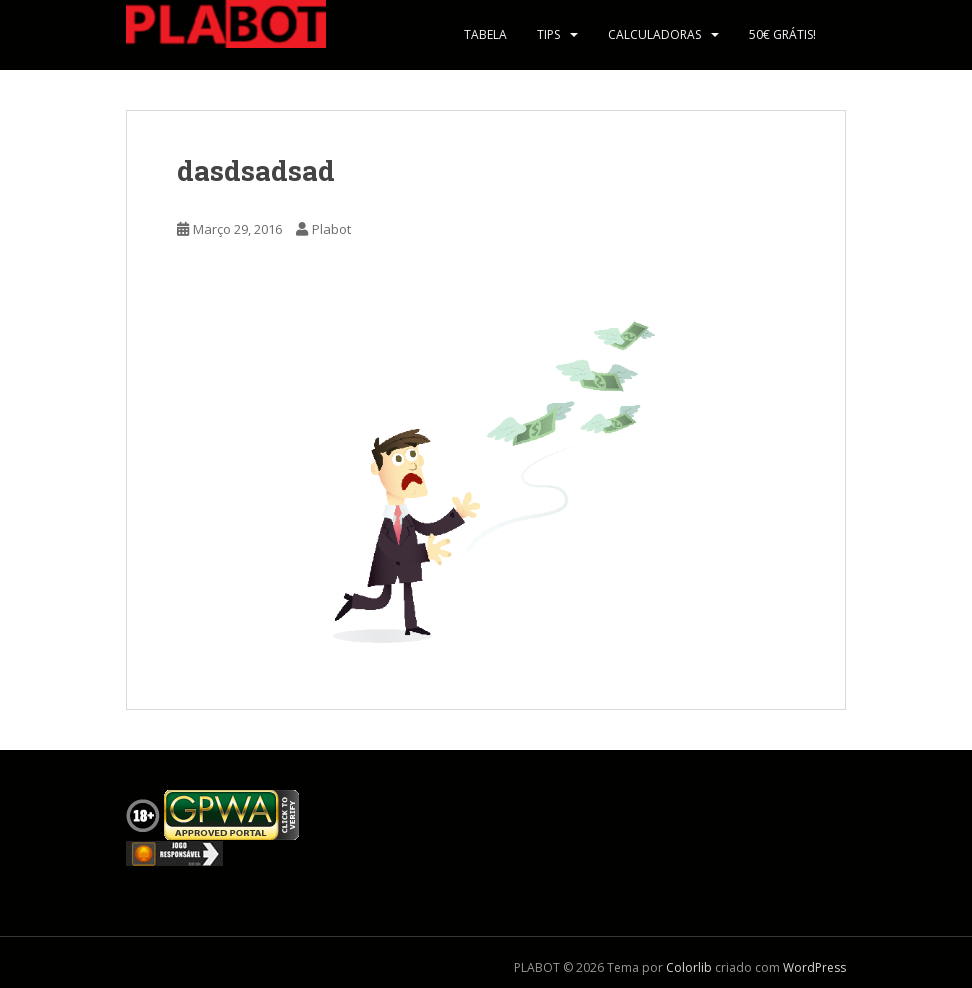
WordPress (814, 967)
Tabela (485, 34)
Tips (548, 34)
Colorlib (689, 967)
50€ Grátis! (782, 34)
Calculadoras (654, 34)
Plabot (331, 229)
